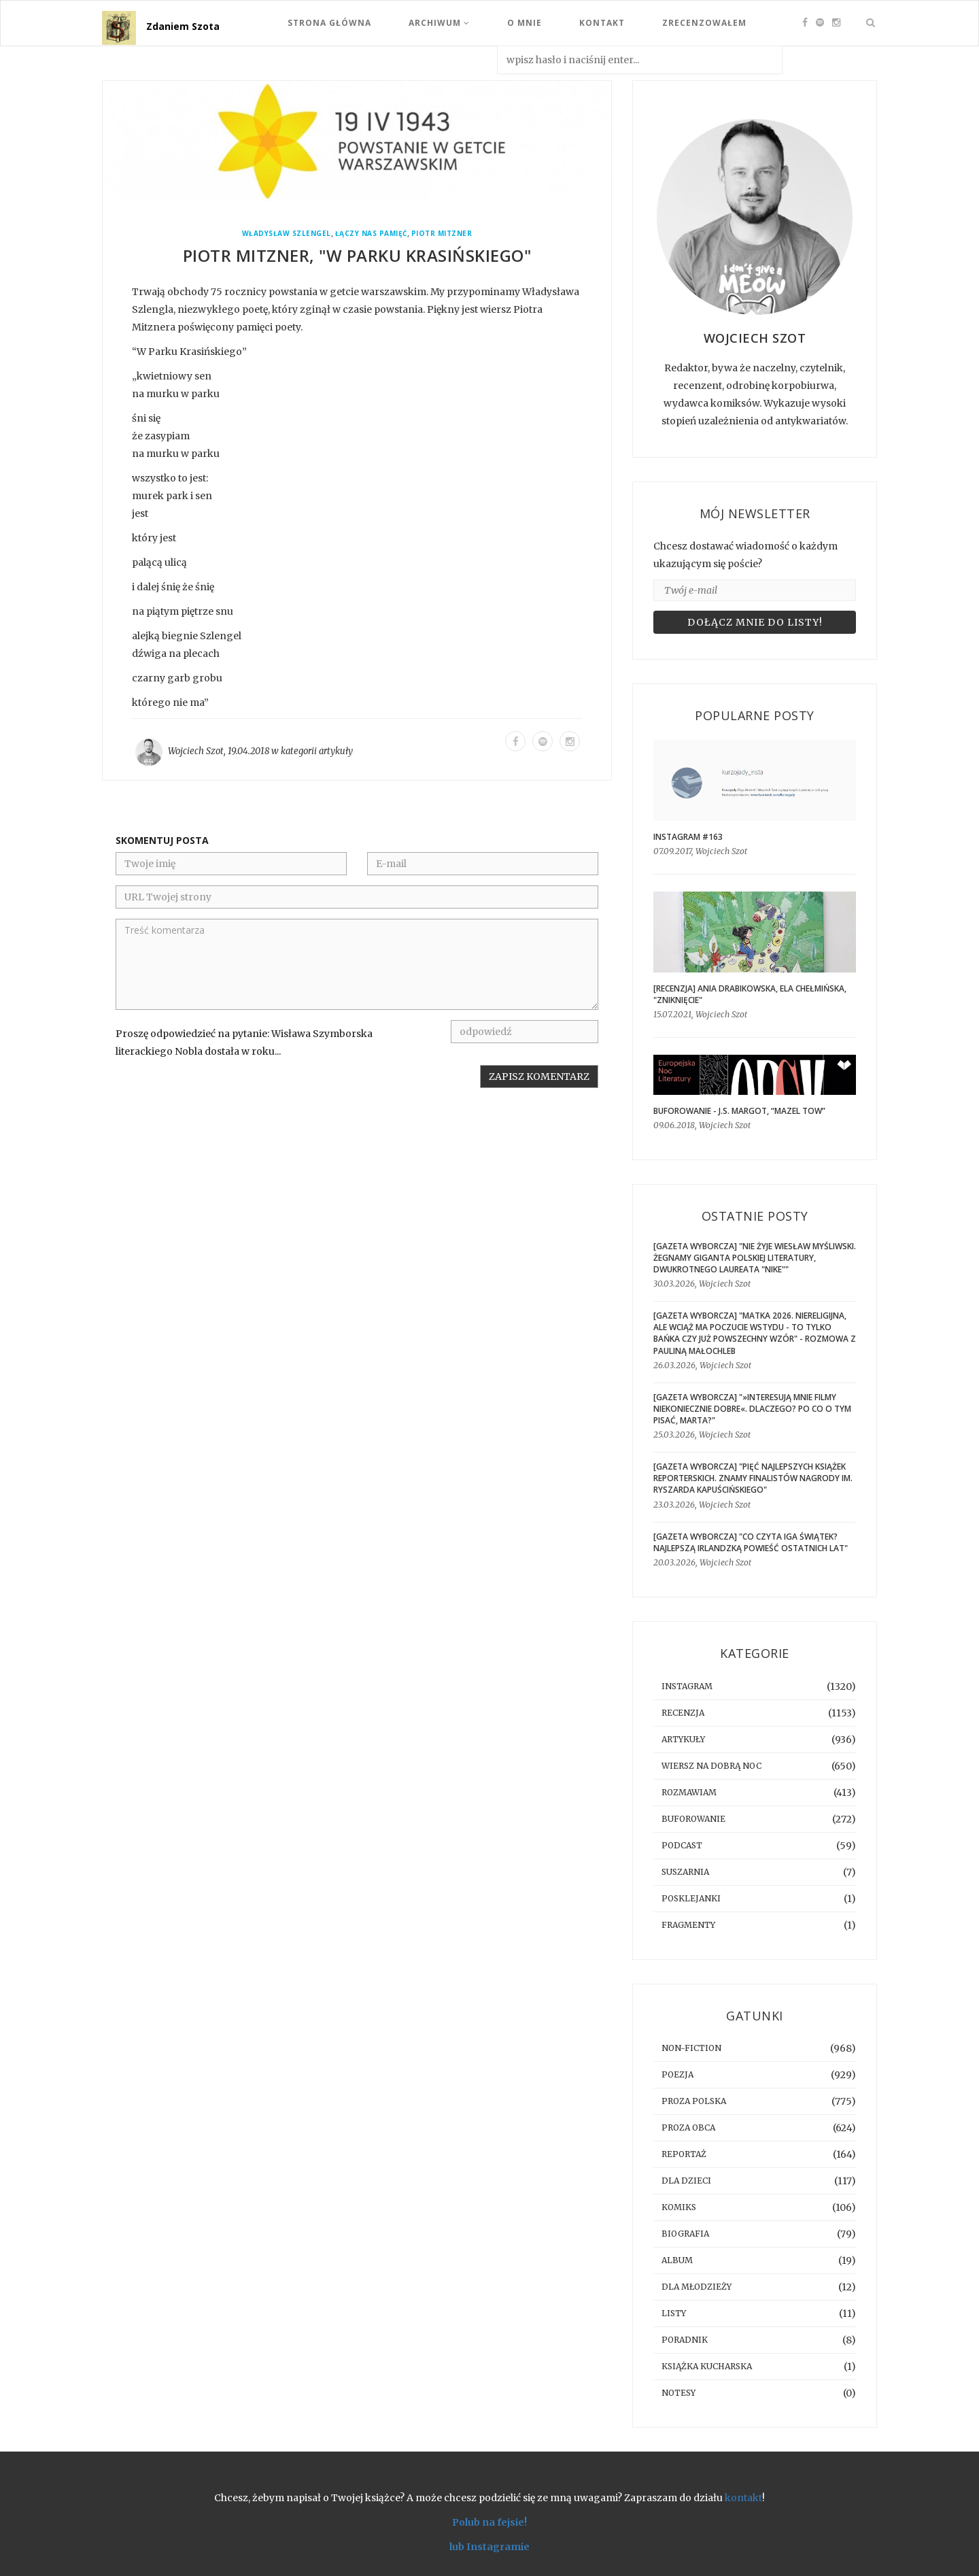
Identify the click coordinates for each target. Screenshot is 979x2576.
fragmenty (688, 1925)
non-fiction (691, 2048)
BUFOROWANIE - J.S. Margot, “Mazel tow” (739, 1111)
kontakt (743, 2498)
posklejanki (691, 1898)
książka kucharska (707, 2366)
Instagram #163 (688, 837)
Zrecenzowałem (704, 23)
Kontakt (602, 23)
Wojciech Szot (196, 751)
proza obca (688, 2127)
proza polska (694, 2101)
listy (674, 2313)
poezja (677, 2074)
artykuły (336, 751)
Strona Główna (329, 23)
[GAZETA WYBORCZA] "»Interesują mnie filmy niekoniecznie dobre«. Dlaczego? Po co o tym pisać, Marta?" (752, 1408)
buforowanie (693, 1819)
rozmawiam (689, 1792)
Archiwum (439, 23)
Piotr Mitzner (442, 233)
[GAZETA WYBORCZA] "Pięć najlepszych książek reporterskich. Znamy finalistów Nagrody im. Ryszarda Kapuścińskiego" (753, 1478)
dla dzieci (686, 2180)
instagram (687, 1686)
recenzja (683, 1713)
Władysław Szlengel (286, 233)
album (677, 2260)
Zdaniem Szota (183, 26)
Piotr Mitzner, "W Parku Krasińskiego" (357, 255)
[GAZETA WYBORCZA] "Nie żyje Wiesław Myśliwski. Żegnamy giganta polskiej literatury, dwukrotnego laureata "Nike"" (754, 1257)
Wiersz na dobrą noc (711, 1766)
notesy (678, 2393)
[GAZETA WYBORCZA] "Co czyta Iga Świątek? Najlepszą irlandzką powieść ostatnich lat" (750, 1542)
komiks (679, 2207)
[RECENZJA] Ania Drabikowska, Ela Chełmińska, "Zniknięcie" (749, 994)
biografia (685, 2233)
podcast (682, 1845)
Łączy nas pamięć (371, 233)
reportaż (684, 2154)
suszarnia (685, 1872)
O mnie (524, 23)
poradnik (685, 2340)
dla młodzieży (697, 2287)
